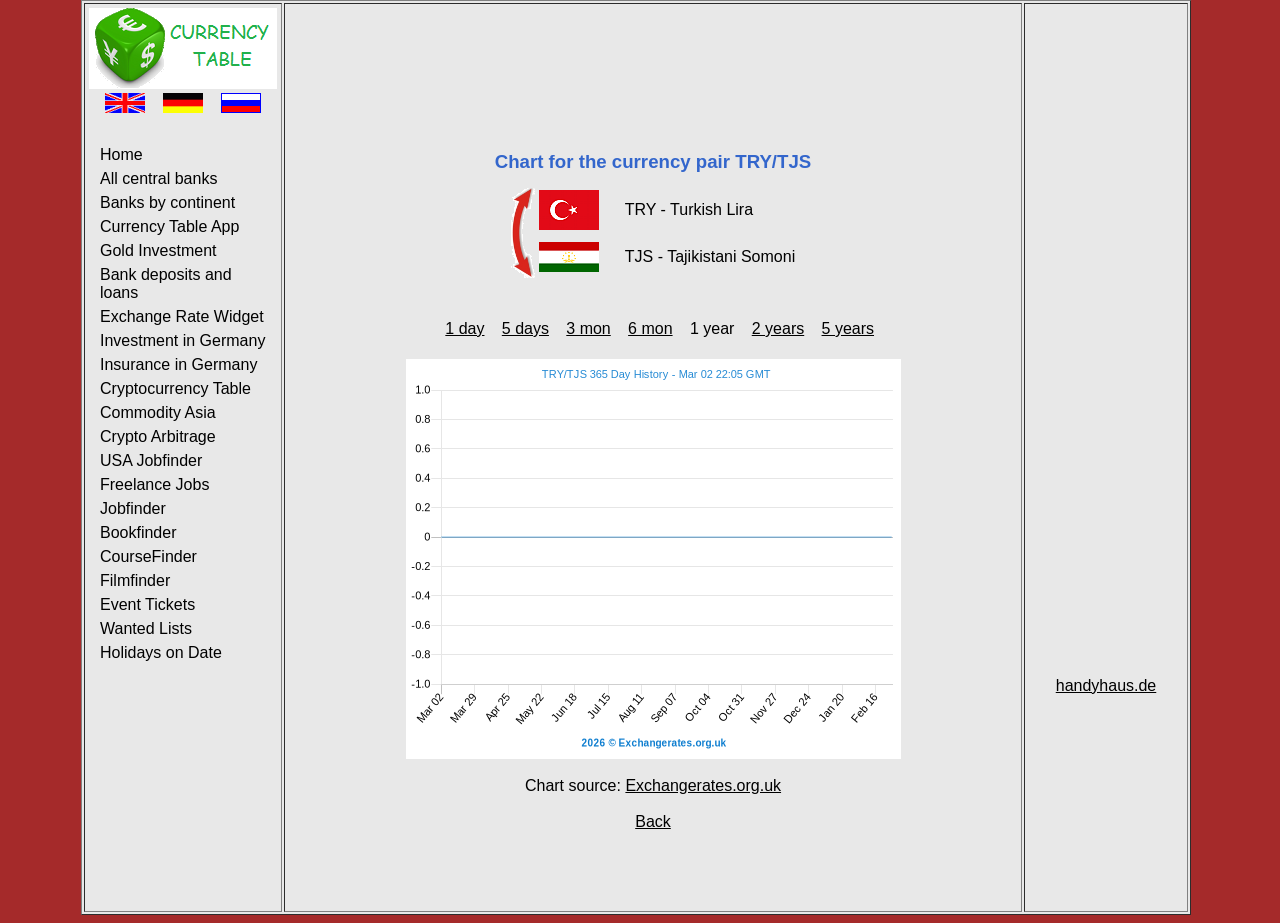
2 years (778, 328)
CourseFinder (148, 556)
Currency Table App (169, 226)
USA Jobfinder (151, 460)
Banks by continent (167, 202)
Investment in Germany (182, 340)
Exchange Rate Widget (182, 316)
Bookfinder (138, 532)
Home (121, 154)
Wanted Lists (146, 628)
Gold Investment (158, 250)
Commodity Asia (158, 412)
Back (653, 821)
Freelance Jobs (154, 484)
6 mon (650, 328)
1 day (464, 328)
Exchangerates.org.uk (703, 785)
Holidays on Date (161, 652)
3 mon (588, 328)
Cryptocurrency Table (175, 388)
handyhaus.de (1106, 685)
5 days (525, 328)
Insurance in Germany (178, 364)
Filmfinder (135, 580)
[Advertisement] (653, 53)
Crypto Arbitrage (158, 436)
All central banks (158, 178)
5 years (848, 328)
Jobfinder (133, 508)
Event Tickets (147, 604)
